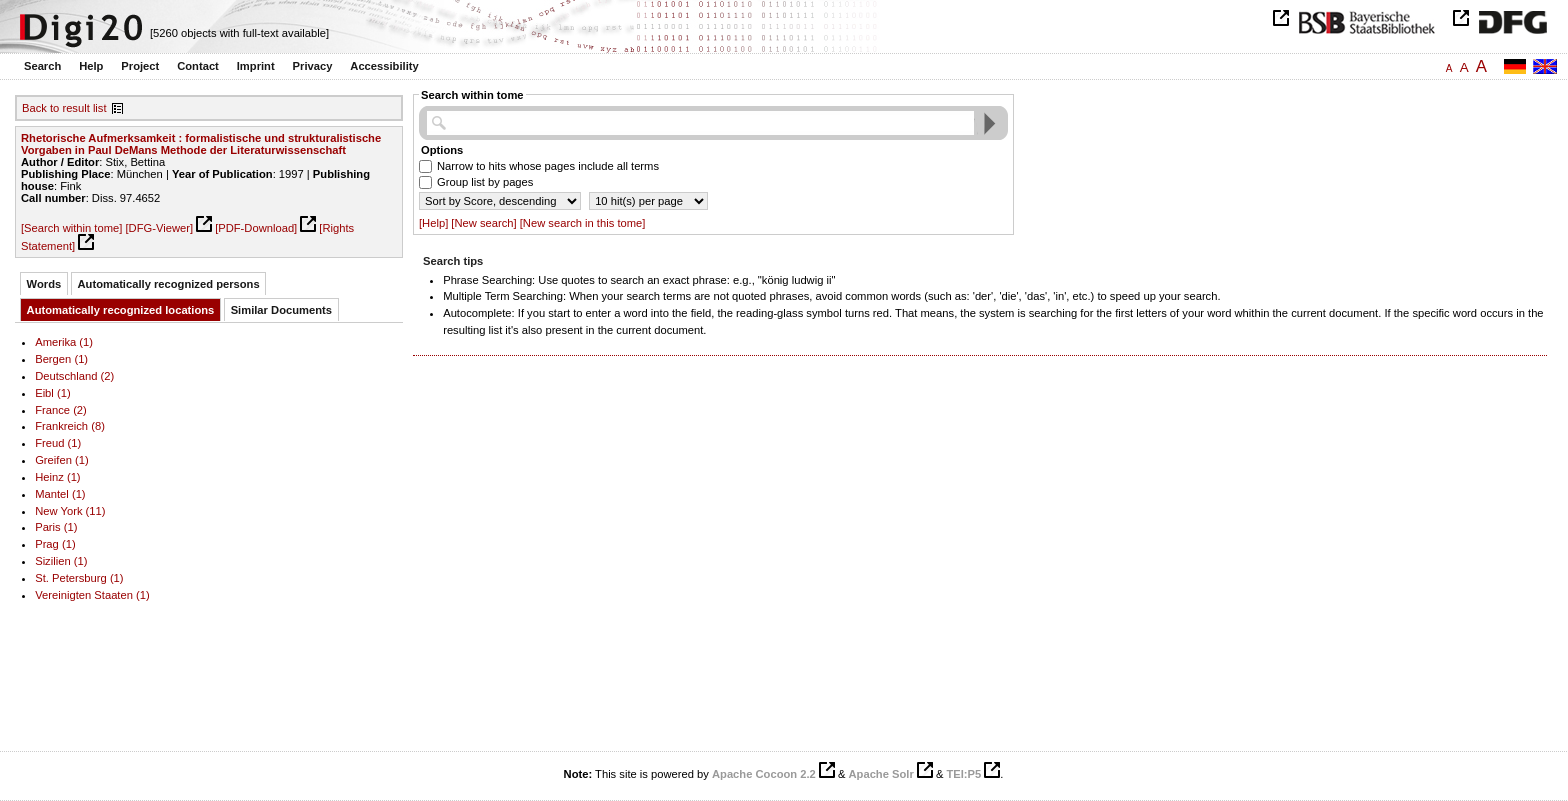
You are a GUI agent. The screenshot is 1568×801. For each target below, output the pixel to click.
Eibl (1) (53, 393)
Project (140, 66)
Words (44, 284)
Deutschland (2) (74, 376)
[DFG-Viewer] (159, 228)
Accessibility (384, 66)
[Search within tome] (71, 228)
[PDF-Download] (256, 228)
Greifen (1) (62, 460)
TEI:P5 (963, 774)
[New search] (483, 223)
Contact (198, 66)
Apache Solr (881, 774)
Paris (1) (56, 527)
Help (91, 66)
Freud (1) (58, 443)
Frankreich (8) (70, 426)
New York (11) (70, 511)
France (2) (61, 410)
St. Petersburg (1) (79, 578)
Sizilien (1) (61, 561)
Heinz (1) (57, 477)
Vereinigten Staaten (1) (92, 595)
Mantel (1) (60, 494)
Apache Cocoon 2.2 (764, 774)
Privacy (313, 66)
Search (42, 66)
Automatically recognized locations (121, 310)
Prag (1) (55, 544)
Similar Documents (281, 310)
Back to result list (64, 108)
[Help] (433, 223)
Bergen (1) (61, 359)
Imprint (256, 66)
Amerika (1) (64, 342)
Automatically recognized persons (169, 284)
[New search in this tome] (583, 223)
